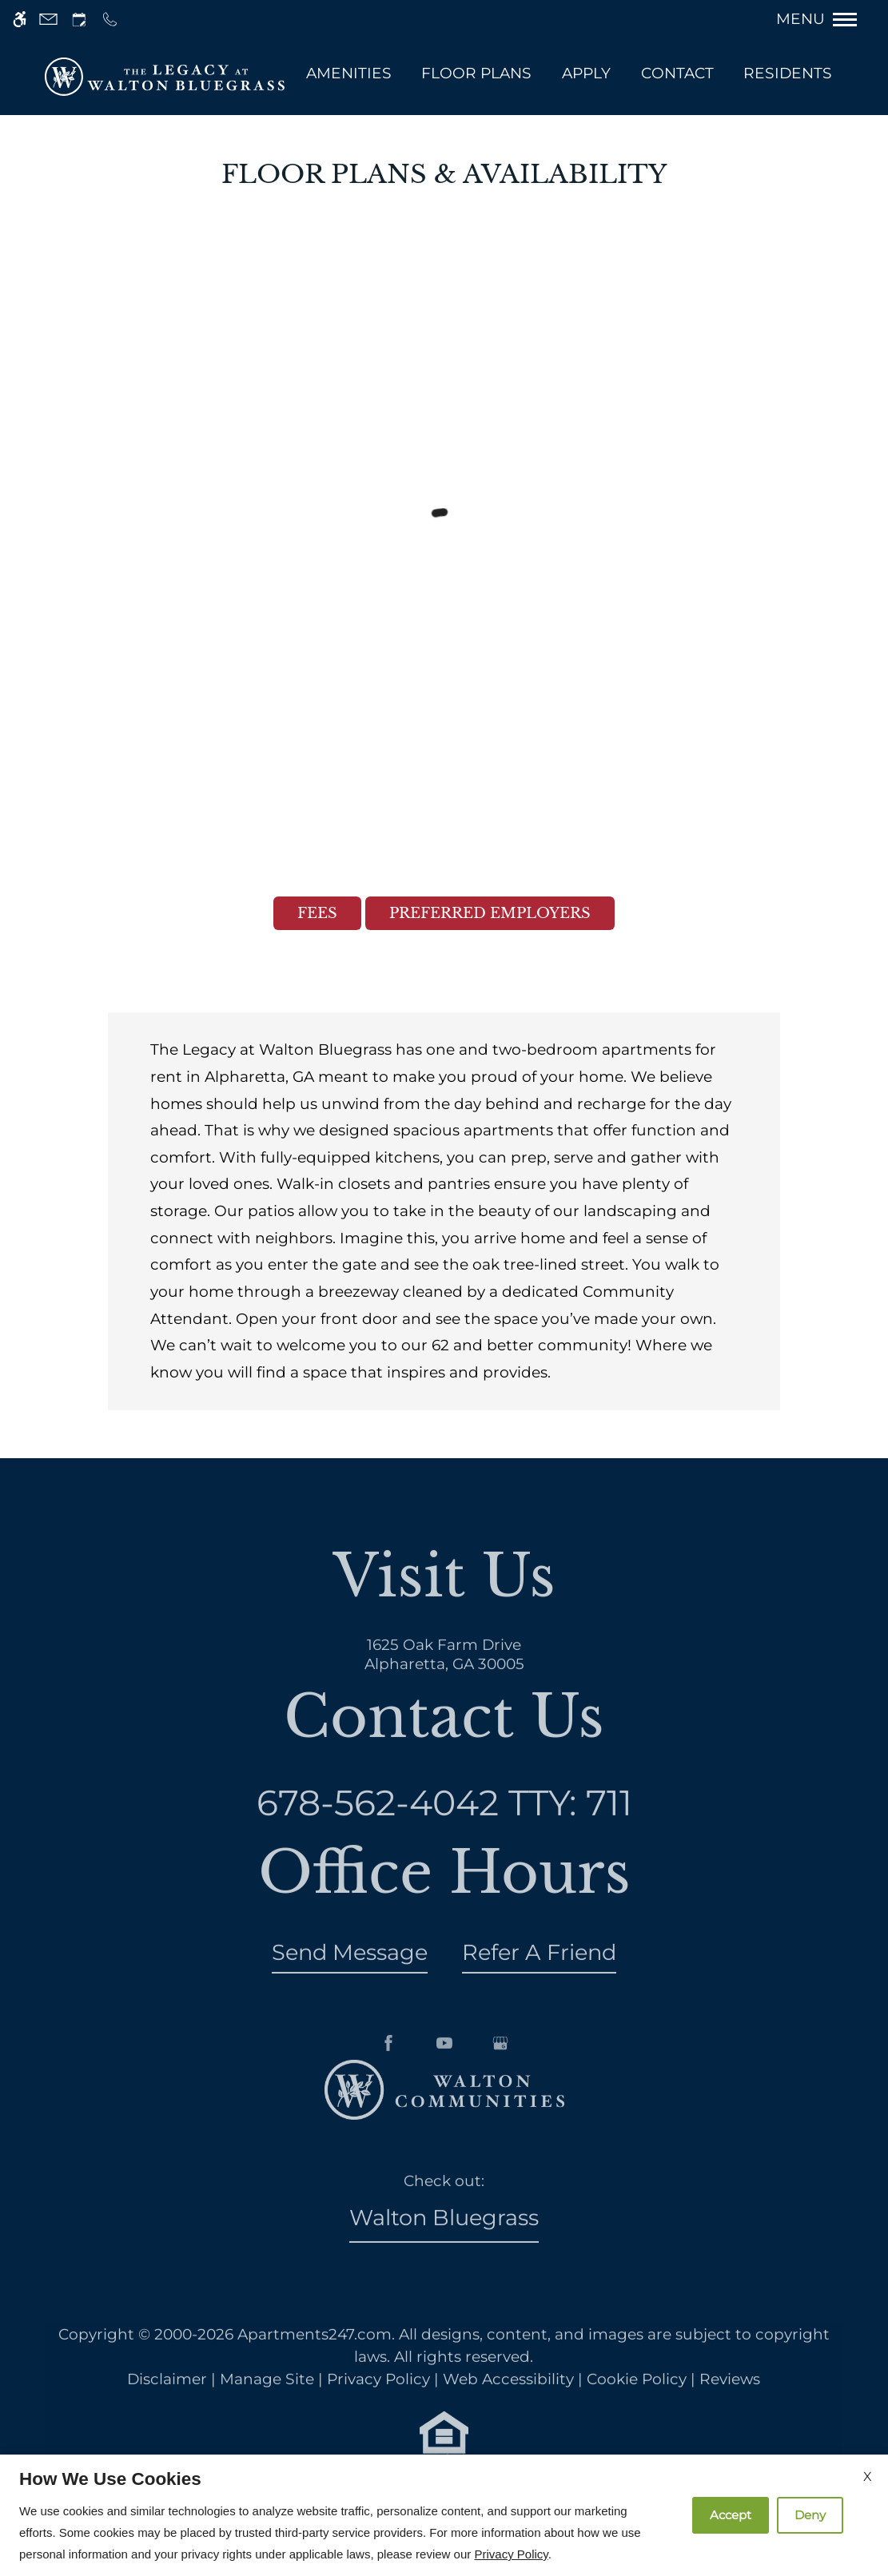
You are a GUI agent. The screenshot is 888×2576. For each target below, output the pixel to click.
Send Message (350, 1978)
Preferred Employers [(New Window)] (490, 913)
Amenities (349, 73)
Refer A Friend (539, 1978)
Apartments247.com (314, 2360)
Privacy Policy (378, 2404)
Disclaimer (167, 2404)
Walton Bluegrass (444, 2244)
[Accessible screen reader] (20, 20)
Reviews (729, 2404)
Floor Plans (476, 73)
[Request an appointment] (79, 20)
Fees (317, 913)
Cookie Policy (637, 2404)
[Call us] (110, 20)
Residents (787, 73)
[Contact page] (48, 20)
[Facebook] (388, 2095)
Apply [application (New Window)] (586, 73)
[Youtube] (444, 2095)
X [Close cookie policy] (867, 2476)
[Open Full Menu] (824, 19)
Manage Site (267, 2404)
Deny (810, 2514)
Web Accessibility (508, 2404)
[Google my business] (500, 2095)
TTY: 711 (444, 1828)
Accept (730, 2514)
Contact (677, 73)
